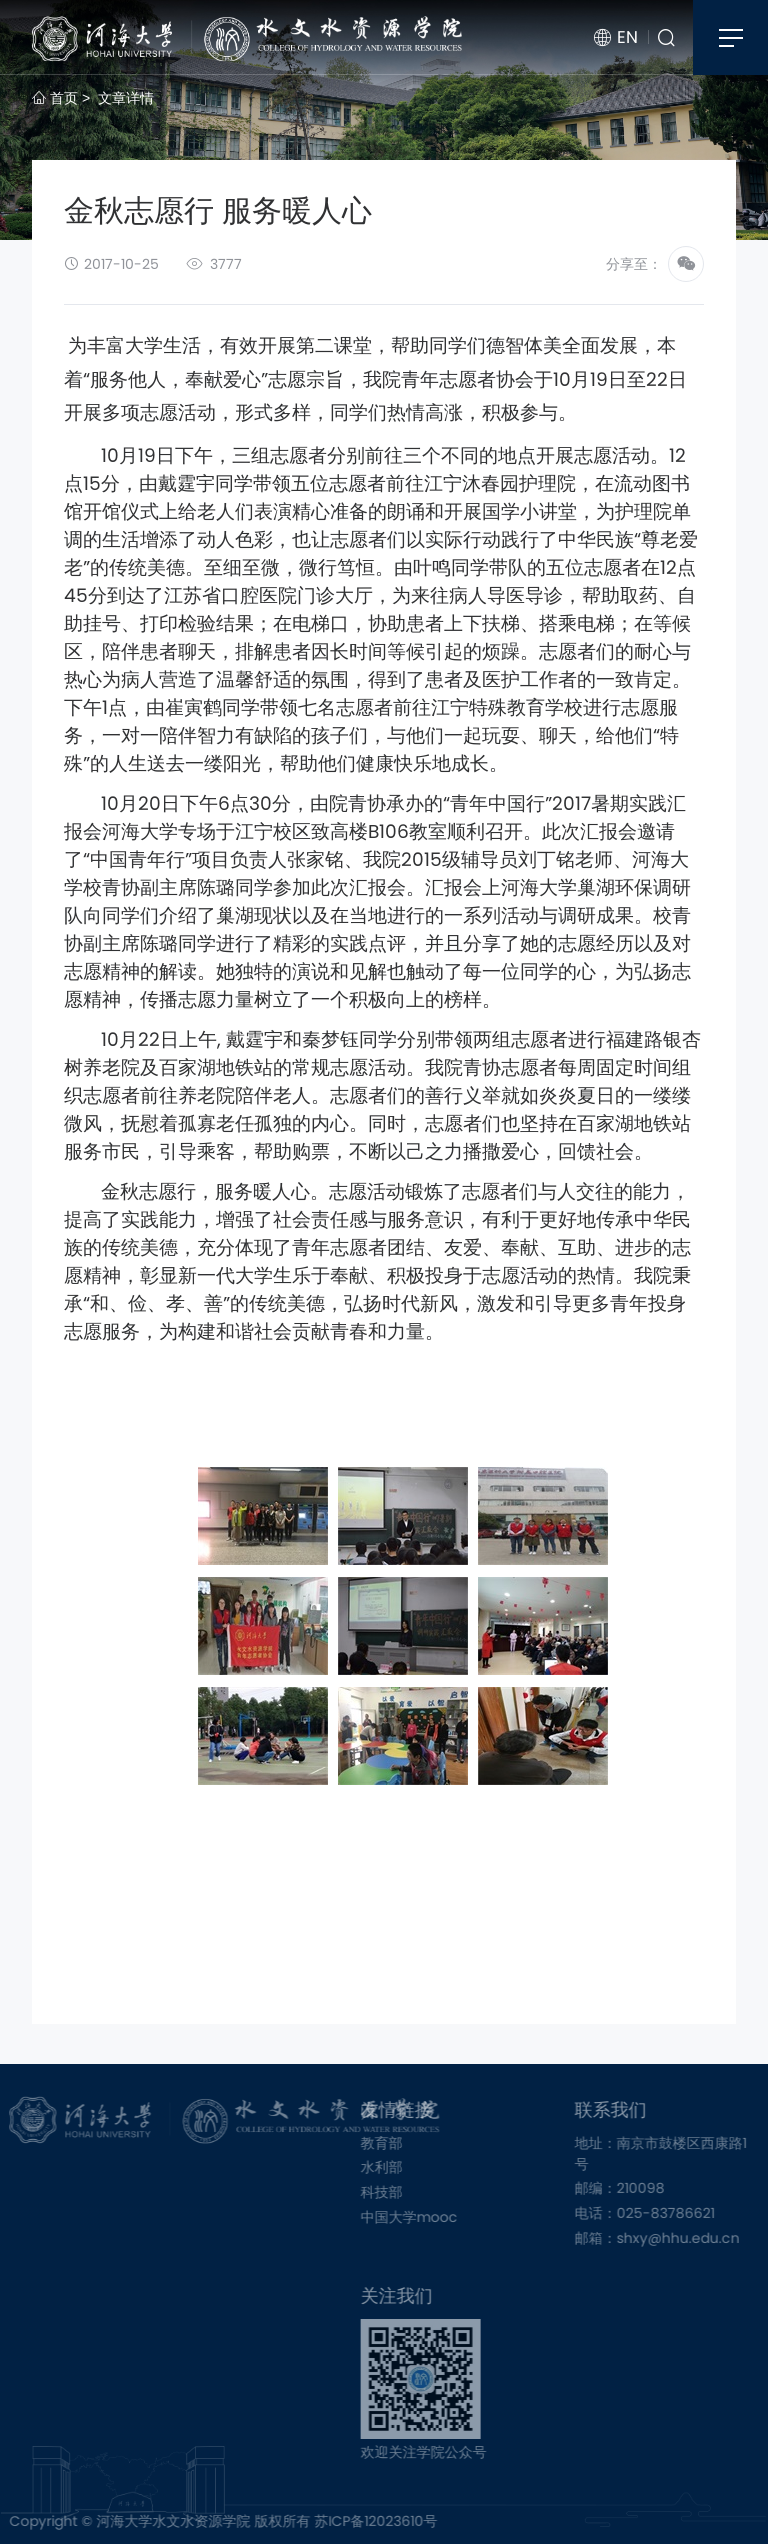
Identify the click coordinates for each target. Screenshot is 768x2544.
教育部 (407, 2143)
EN (616, 38)
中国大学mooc (434, 2217)
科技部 (407, 2192)
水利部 (407, 2167)
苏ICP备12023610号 (350, 2521)
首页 (55, 98)
